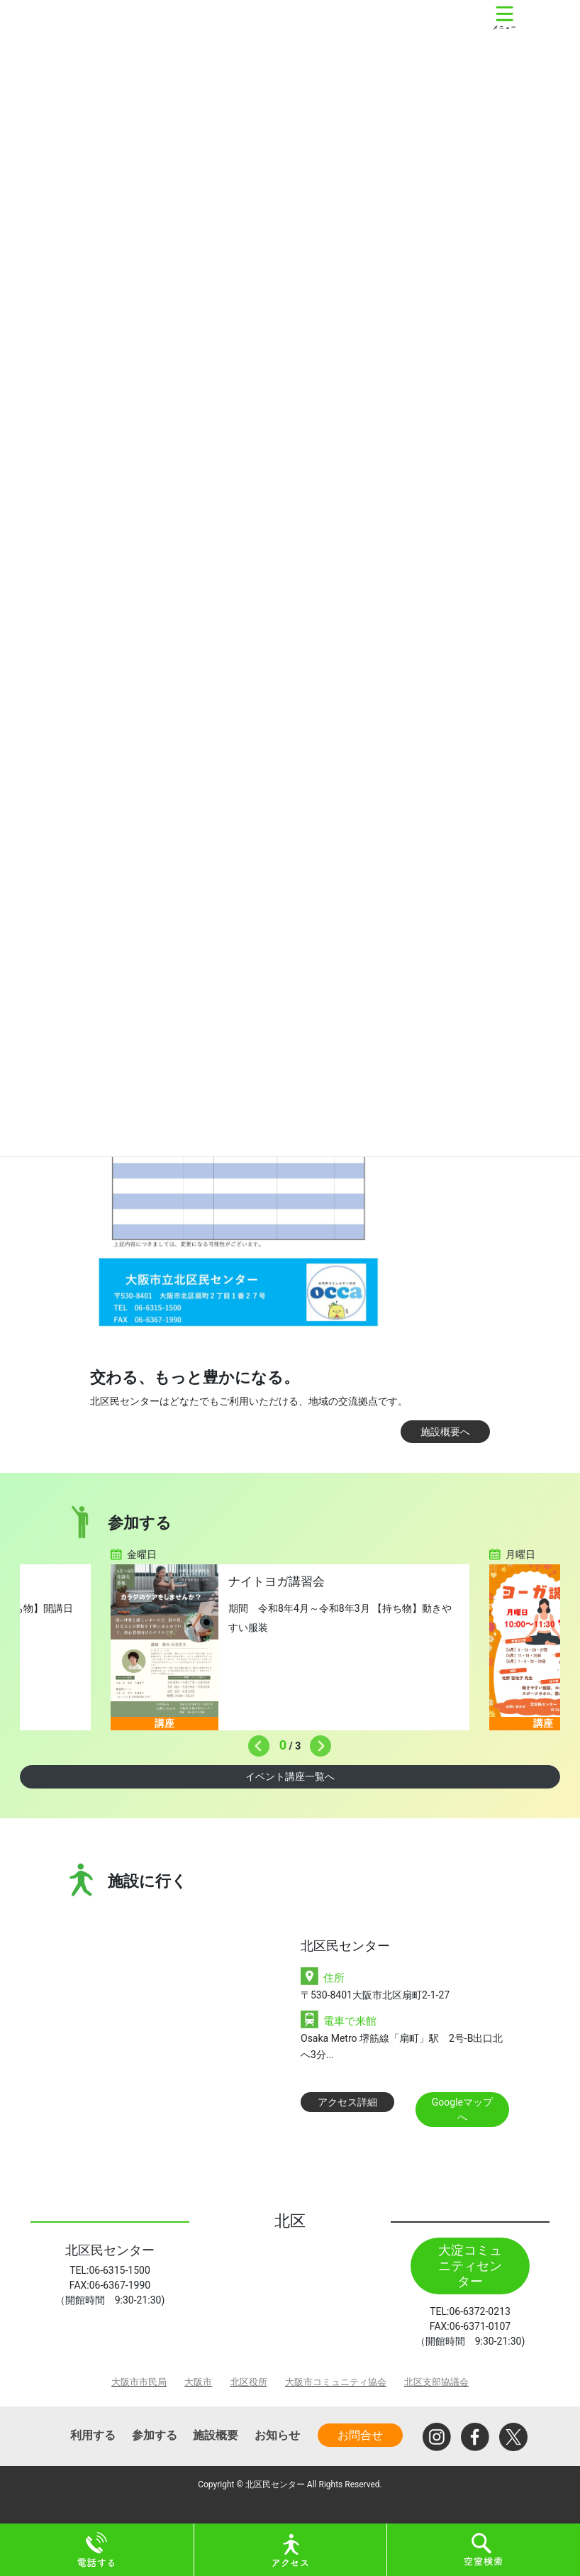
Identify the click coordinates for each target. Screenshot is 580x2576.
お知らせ (277, 2435)
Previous (255, 1742)
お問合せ (360, 2435)
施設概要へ (445, 1431)
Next (317, 1742)
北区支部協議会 (436, 2382)
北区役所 (248, 2382)
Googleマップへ (462, 2109)
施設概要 (215, 2435)
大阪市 (198, 2382)
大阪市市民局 (139, 2382)
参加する (154, 2435)
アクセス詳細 (347, 2102)
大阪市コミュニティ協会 (335, 2382)
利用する (93, 2435)
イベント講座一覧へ (290, 1776)
